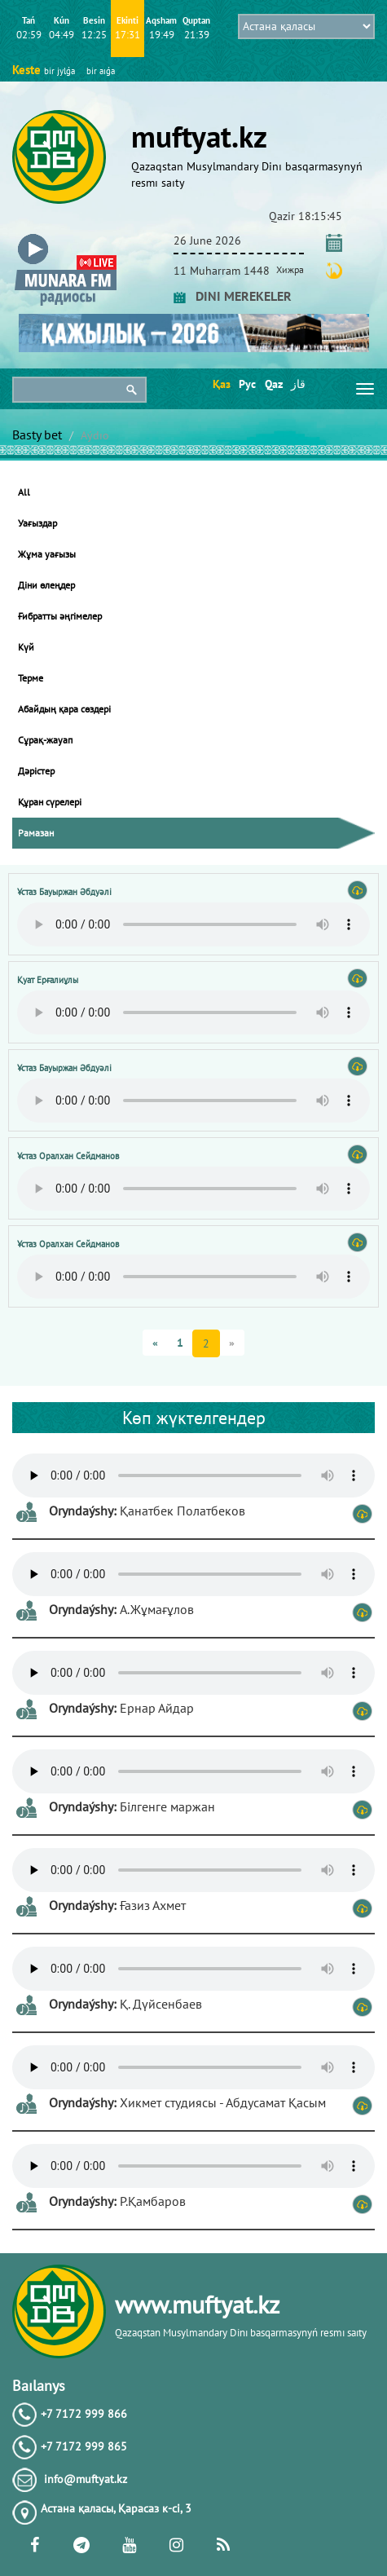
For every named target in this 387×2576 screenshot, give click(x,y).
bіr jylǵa (59, 71)
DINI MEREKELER (233, 296)
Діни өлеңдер (46, 585)
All (24, 492)
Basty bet (37, 434)
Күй (26, 647)
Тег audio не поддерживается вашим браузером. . (193, 924)
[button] (66, 237)
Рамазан (36, 833)
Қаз (220, 384)
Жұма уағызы (47, 554)
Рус (246, 384)
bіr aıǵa (100, 71)
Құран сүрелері (49, 802)
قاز (298, 384)
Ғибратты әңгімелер (60, 616)
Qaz (272, 384)
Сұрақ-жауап (45, 740)
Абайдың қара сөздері (64, 709)
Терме (30, 678)
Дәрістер (36, 771)
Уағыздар (37, 523)
